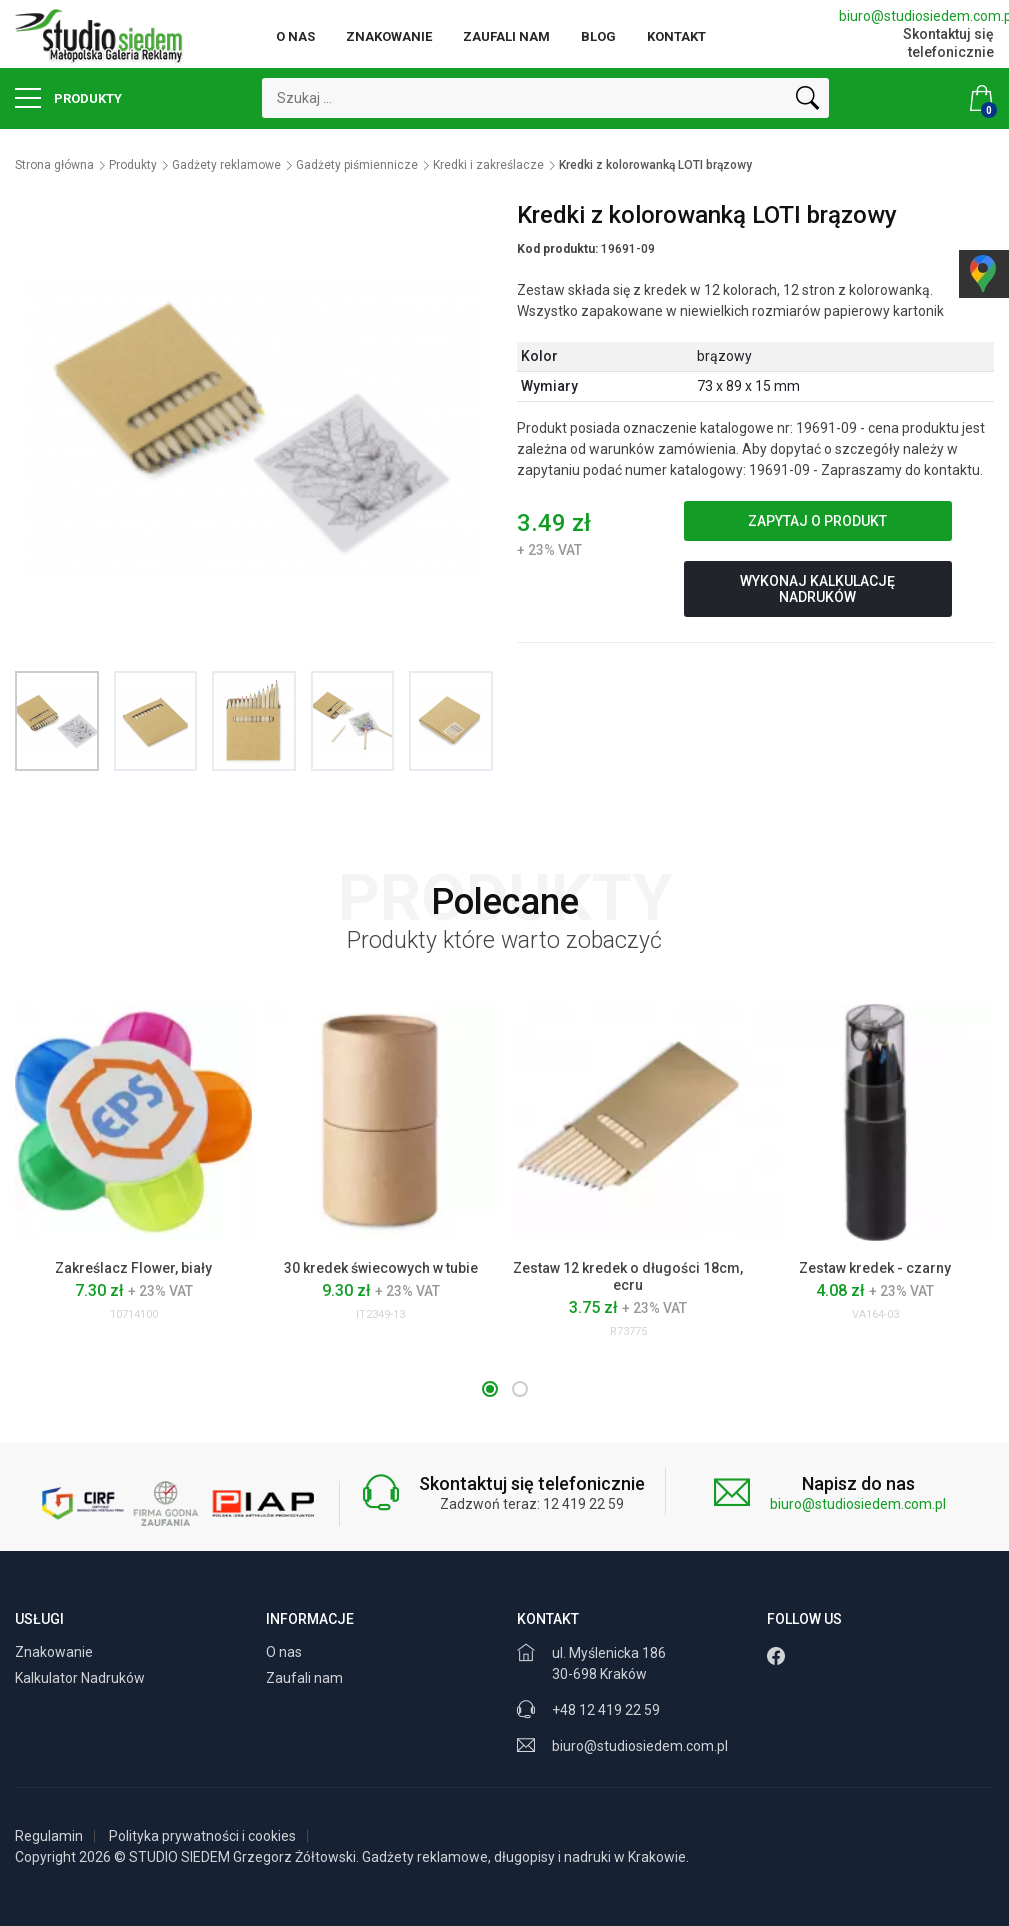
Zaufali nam (506, 36)
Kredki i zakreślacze (488, 165)
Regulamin (49, 1836)
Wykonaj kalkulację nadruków (817, 589)
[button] (490, 1389)
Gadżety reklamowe (226, 165)
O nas (295, 36)
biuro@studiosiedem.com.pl (916, 16)
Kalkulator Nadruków (81, 1678)
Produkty (68, 98)
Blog (598, 36)
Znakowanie (389, 36)
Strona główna (54, 165)
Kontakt (676, 36)
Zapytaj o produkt (817, 521)
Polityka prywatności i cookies (202, 1836)
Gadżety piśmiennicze (357, 165)
